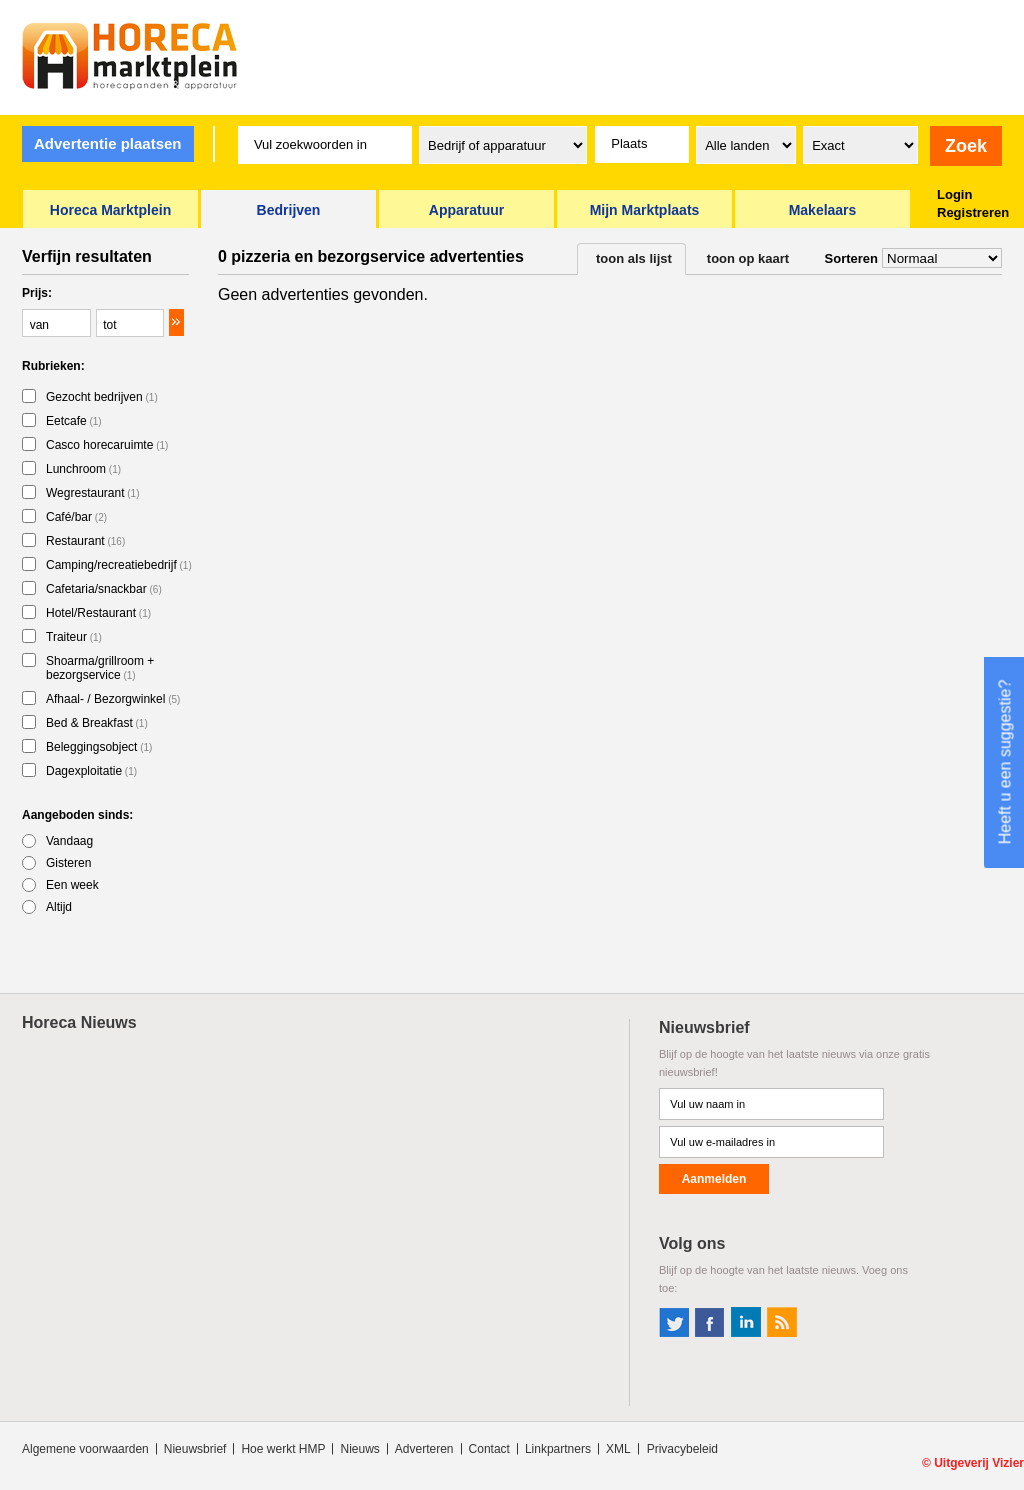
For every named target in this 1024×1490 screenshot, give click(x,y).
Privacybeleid (682, 1449)
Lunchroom (83, 469)
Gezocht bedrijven (102, 397)
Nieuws (359, 1449)
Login (954, 194)
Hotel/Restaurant (98, 613)
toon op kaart (748, 258)
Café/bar (76, 517)
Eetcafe (74, 421)
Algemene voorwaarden (85, 1449)
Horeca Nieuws (79, 1022)
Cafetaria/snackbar (104, 589)
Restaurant (85, 541)
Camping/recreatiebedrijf (119, 565)
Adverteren (424, 1449)
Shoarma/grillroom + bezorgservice (100, 668)
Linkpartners (558, 1449)
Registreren (973, 212)
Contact (489, 1449)
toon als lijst (634, 258)
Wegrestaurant (93, 493)
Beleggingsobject (99, 747)
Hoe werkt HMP (283, 1449)
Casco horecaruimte (107, 445)
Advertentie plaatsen (108, 143)
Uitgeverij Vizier (979, 1463)
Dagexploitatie (91, 771)
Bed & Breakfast (97, 723)
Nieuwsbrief (195, 1449)
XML (618, 1449)
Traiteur (74, 637)
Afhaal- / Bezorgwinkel (113, 699)
